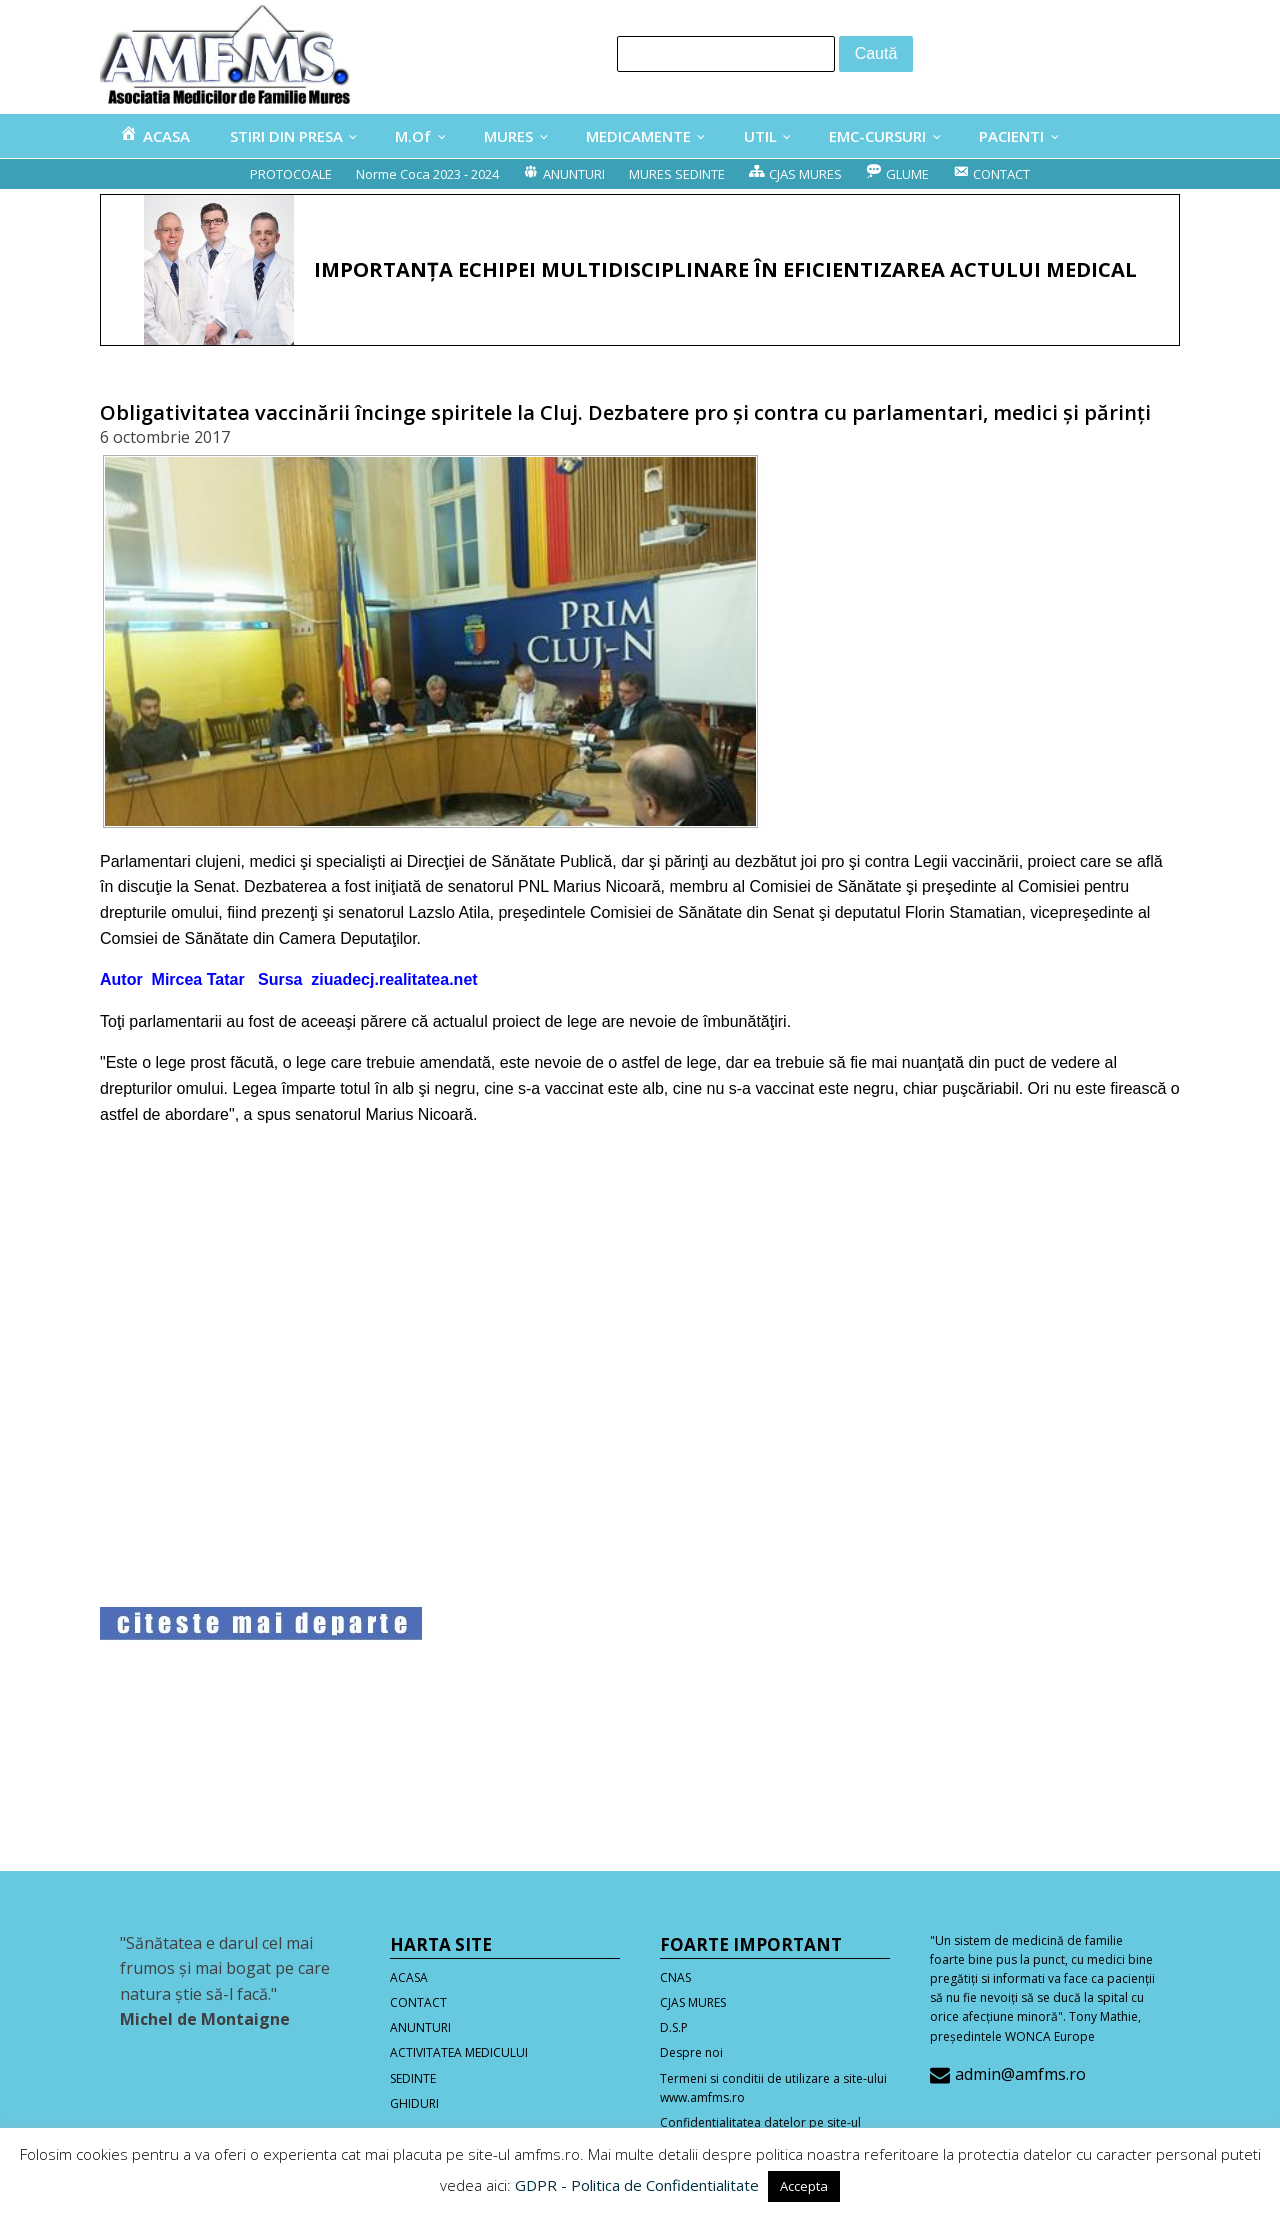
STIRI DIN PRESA (286, 136)
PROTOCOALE (291, 174)
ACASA (409, 1977)
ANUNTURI (420, 2027)
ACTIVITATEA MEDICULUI (459, 2052)
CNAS (675, 1977)
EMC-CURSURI (877, 136)
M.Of (413, 136)
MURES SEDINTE (677, 174)
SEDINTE (413, 2078)
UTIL (760, 136)
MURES (508, 136)
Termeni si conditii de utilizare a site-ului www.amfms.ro (773, 2088)
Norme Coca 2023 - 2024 (427, 174)
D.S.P (674, 2027)
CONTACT (418, 2002)
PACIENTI (1011, 136)
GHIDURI (414, 2103)
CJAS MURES (693, 2002)
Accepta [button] (804, 2186)
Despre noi (691, 2052)
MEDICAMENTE (638, 136)
